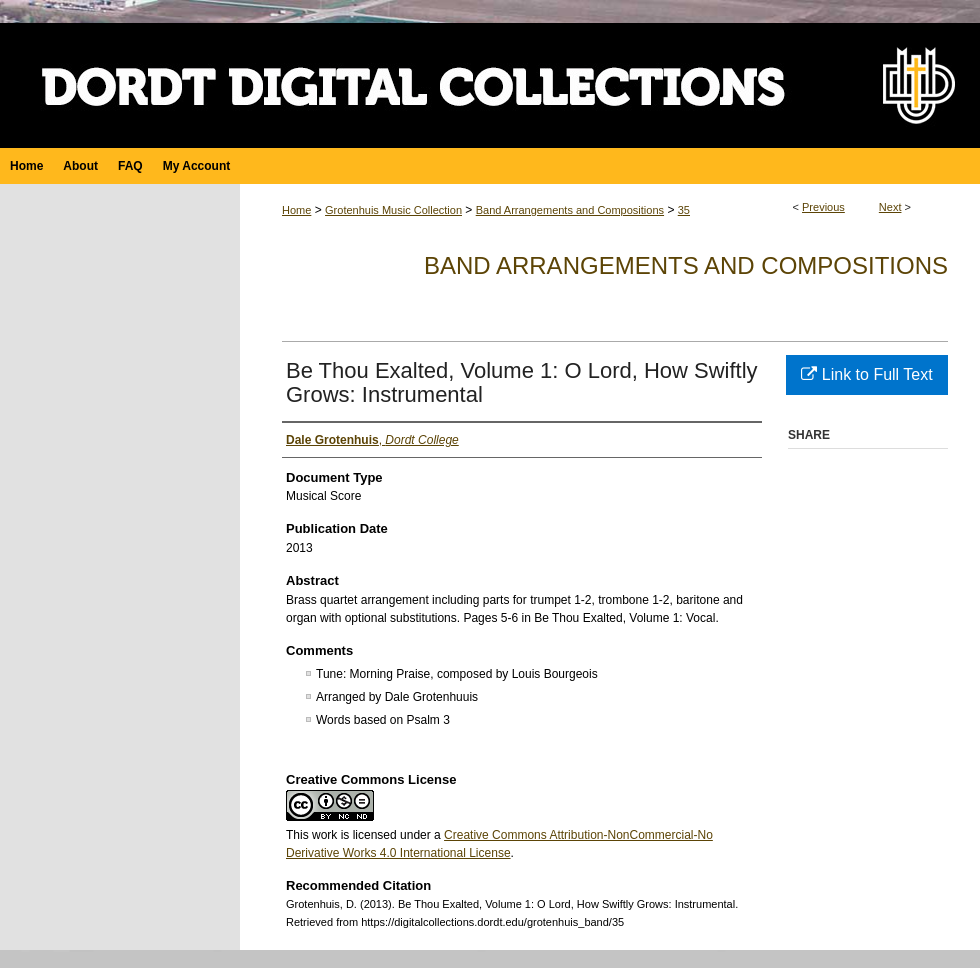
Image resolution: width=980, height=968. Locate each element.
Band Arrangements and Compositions (570, 210)
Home (296, 210)
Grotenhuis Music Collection (393, 210)
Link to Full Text (866, 374)
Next (890, 207)
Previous (823, 207)
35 (684, 210)
